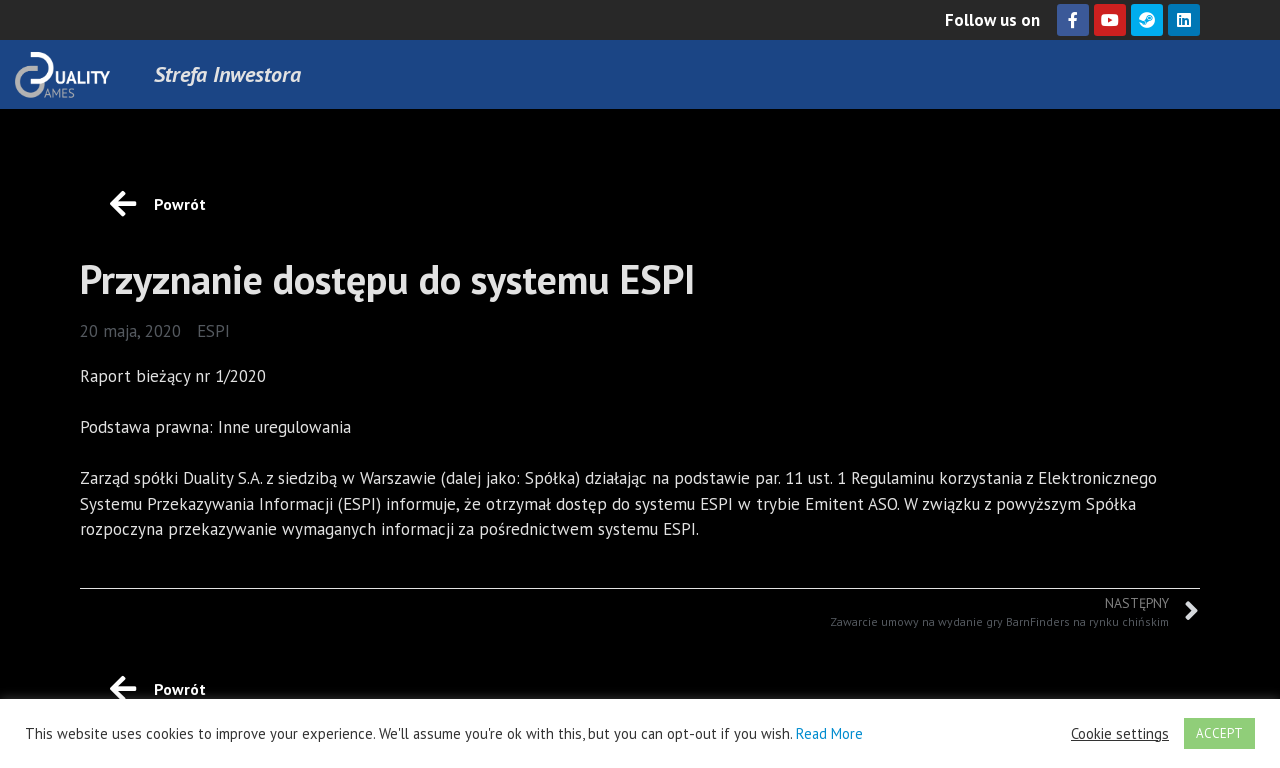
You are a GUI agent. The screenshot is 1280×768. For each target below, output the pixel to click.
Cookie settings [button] (1120, 734)
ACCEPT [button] (1219, 733)
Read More (829, 733)
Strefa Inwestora (227, 74)
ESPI (213, 331)
